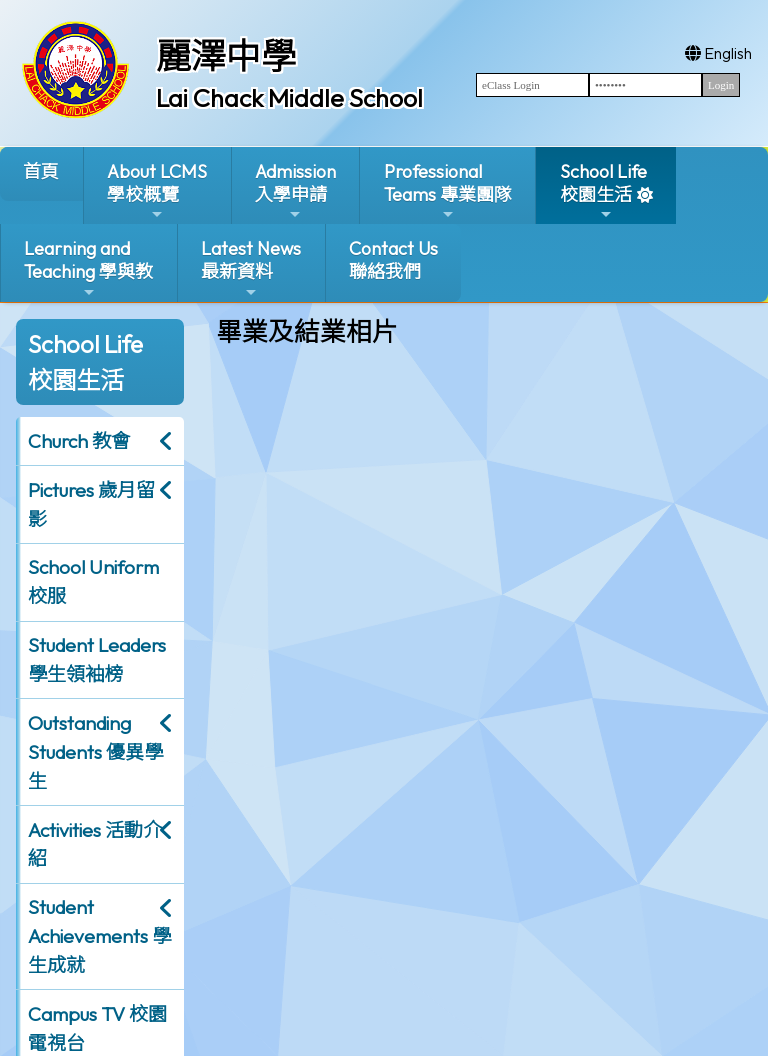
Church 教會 (79, 441)
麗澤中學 (226, 56)
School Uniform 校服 (93, 581)
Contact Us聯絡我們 (393, 260)
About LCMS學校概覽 (157, 191)
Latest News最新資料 (251, 268)
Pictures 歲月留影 (91, 504)
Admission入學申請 (295, 191)
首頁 (41, 171)
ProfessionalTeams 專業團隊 (448, 191)
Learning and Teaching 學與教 (88, 268)
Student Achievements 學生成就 (99, 936)
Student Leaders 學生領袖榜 (97, 659)
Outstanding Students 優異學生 (95, 752)
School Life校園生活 (603, 191)
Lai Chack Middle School (289, 98)
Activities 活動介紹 (95, 844)
